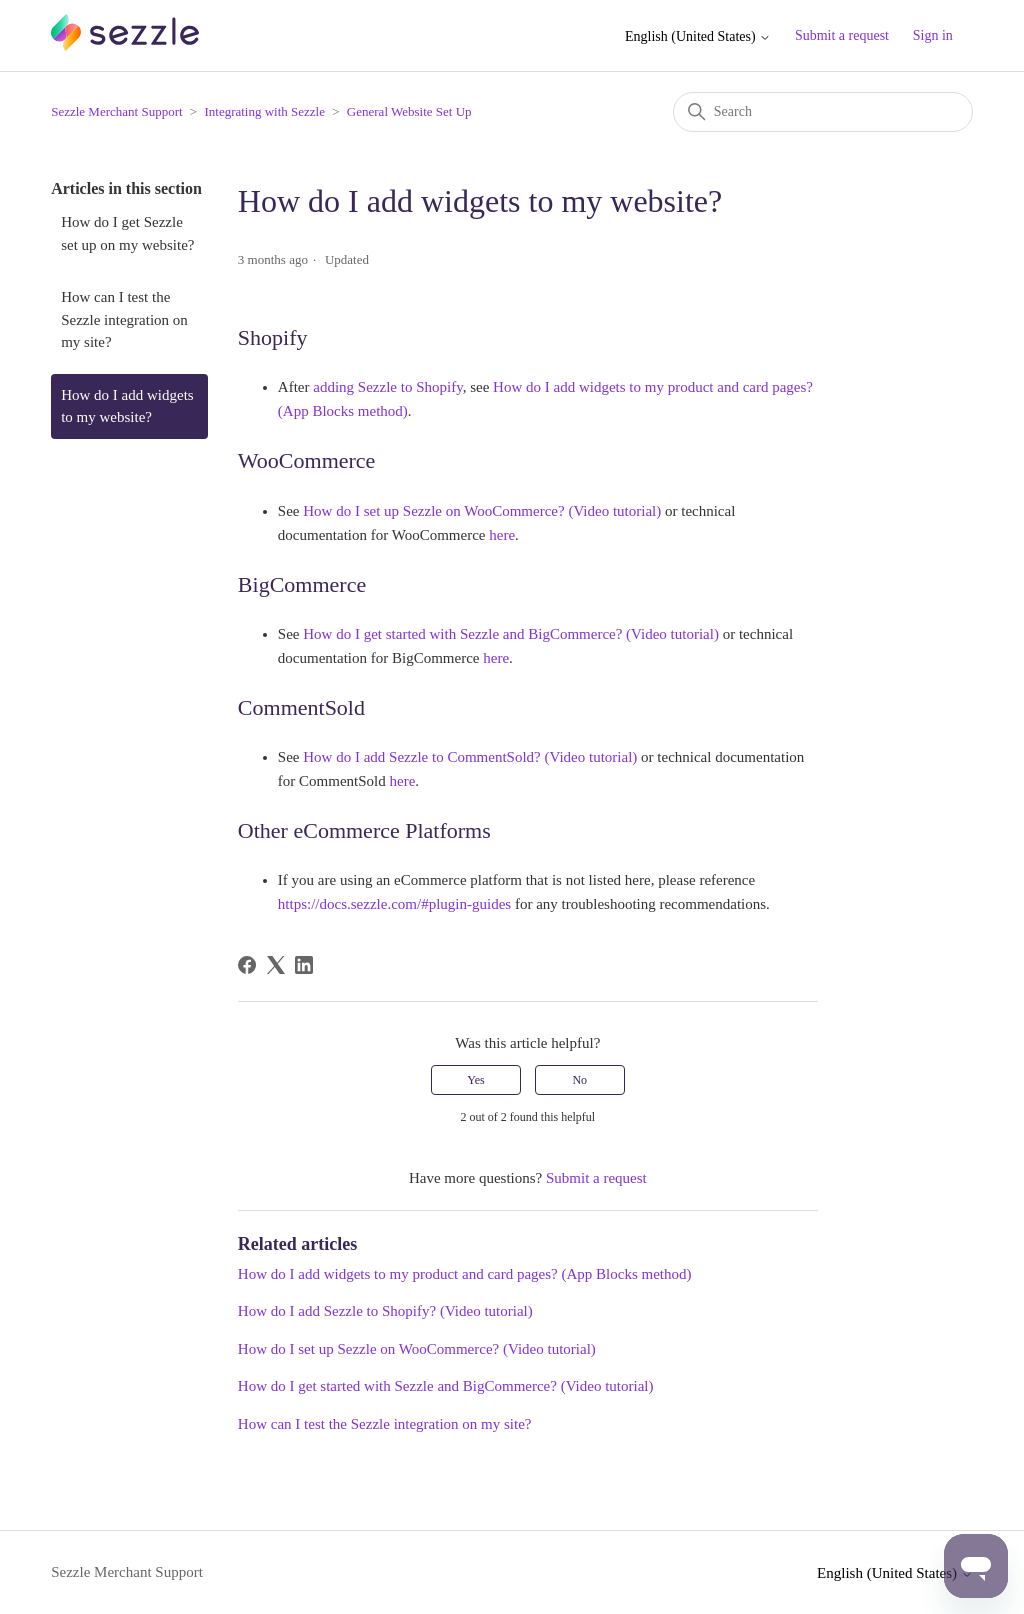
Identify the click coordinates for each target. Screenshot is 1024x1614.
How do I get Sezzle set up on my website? (127, 233)
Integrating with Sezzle (264, 111)
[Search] (823, 112)
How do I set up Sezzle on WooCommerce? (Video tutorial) (417, 1349)
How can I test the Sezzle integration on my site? (124, 319)
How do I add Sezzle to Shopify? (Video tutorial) (385, 1311)
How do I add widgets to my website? (127, 406)
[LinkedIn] (304, 965)
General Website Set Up (409, 111)
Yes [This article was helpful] (475, 1080)
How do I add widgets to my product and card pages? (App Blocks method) (465, 1274)
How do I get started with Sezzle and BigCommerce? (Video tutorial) (446, 1386)
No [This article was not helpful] (579, 1080)
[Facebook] (247, 965)
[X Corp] (276, 965)
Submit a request (842, 35)
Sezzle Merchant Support (116, 111)
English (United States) (698, 36)
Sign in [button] (933, 35)
